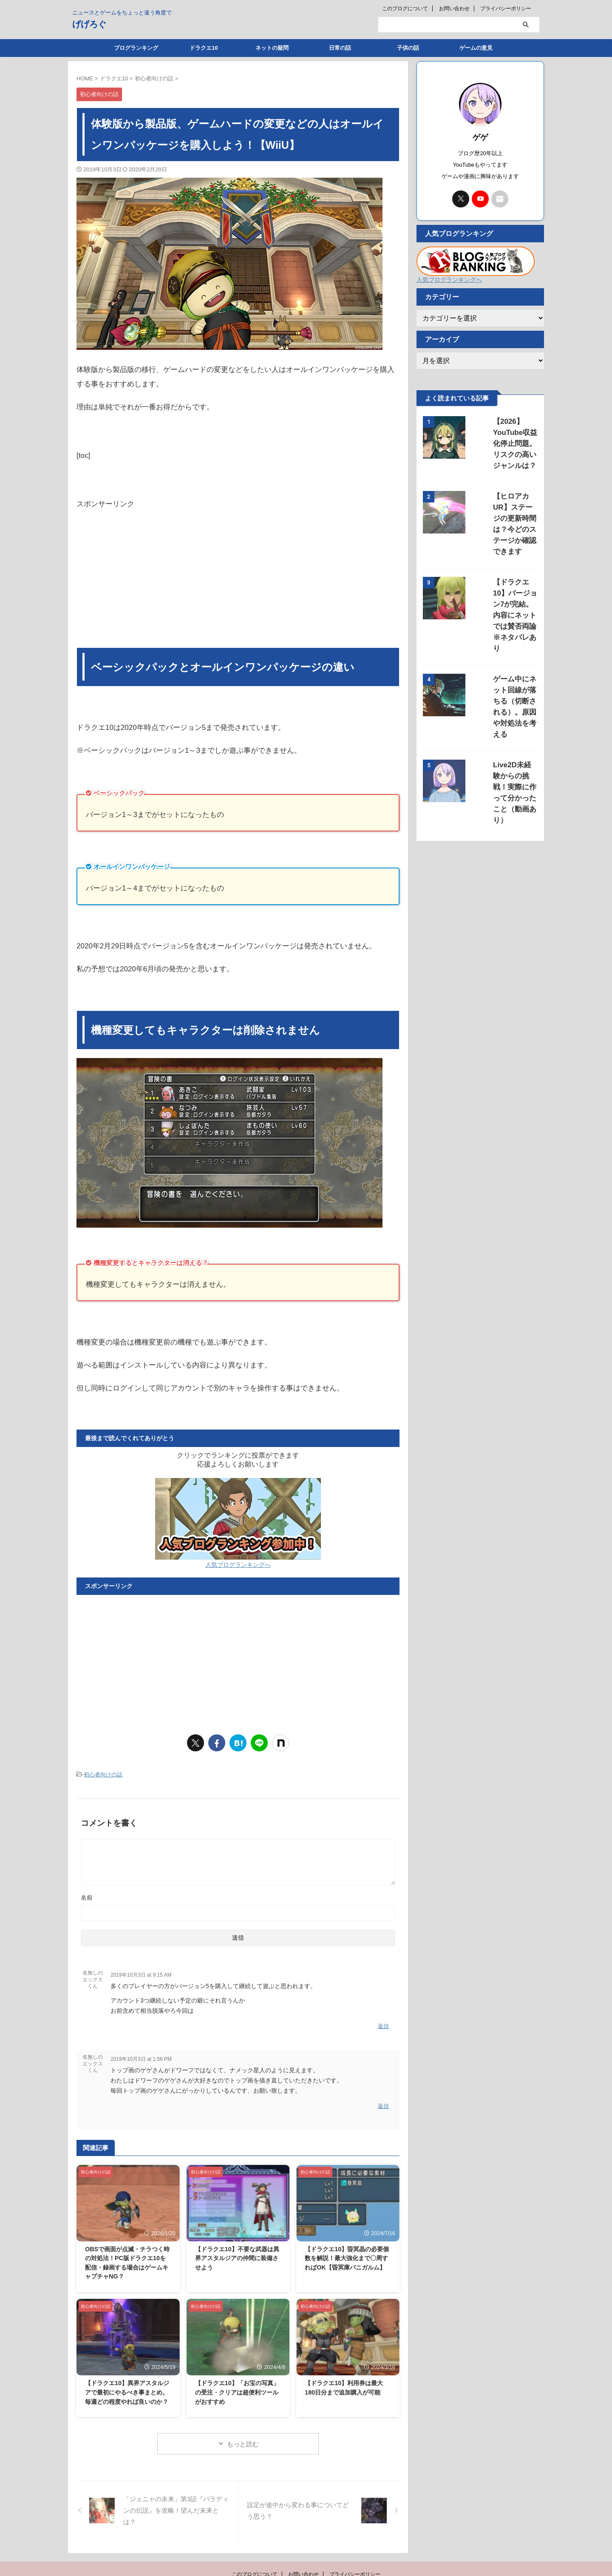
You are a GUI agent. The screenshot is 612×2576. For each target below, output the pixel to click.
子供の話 (408, 48)
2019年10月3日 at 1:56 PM (141, 2055)
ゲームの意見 (476, 48)
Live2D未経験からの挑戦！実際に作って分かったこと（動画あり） (505, 683)
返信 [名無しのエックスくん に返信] (383, 2023)
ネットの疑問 (272, 48)
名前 (87, 1895)
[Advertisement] (238, 579)
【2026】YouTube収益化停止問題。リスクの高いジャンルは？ (504, 432)
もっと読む (243, 2437)
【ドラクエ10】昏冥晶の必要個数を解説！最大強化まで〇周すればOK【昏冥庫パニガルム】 (347, 2251)
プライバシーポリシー (505, 8)
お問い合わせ (454, 8)
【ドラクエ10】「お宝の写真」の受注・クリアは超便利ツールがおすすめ (237, 2385)
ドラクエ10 (204, 48)
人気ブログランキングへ (238, 1564)
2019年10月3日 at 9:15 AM (140, 1973)
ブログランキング (136, 48)
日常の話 (340, 48)
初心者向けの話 (103, 1773)
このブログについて (405, 8)
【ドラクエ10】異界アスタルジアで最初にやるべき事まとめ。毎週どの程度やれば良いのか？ (127, 2385)
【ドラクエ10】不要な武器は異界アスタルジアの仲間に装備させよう (237, 2251)
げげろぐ (89, 24)
